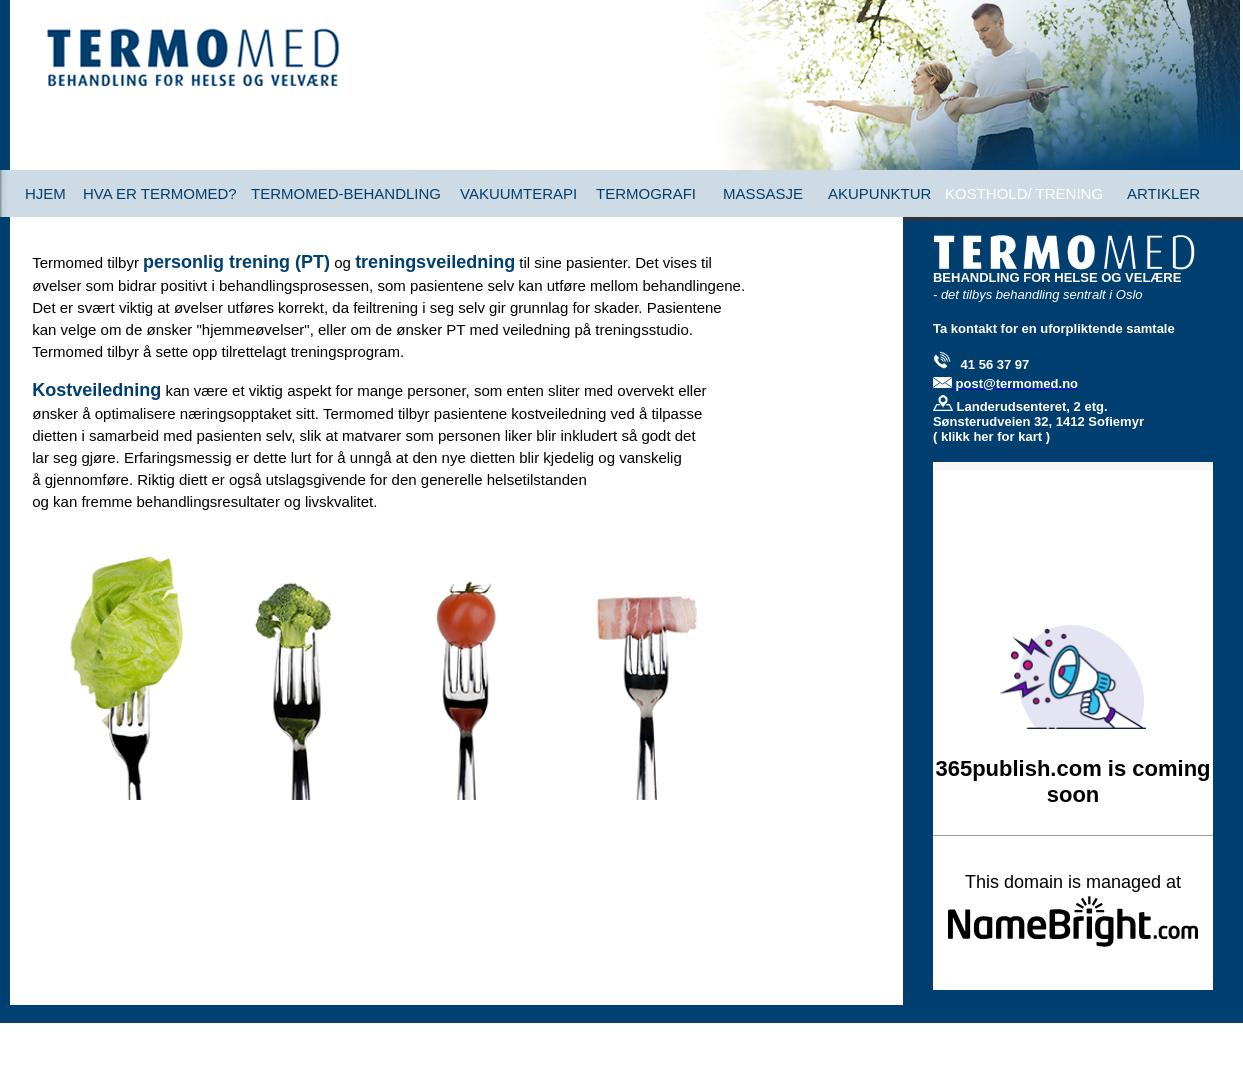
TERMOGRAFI (646, 193)
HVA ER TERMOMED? (160, 193)
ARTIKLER (1163, 193)
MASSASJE (763, 193)
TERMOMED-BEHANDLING (346, 193)
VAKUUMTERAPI (518, 193)
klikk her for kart (993, 436)
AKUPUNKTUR (879, 193)
